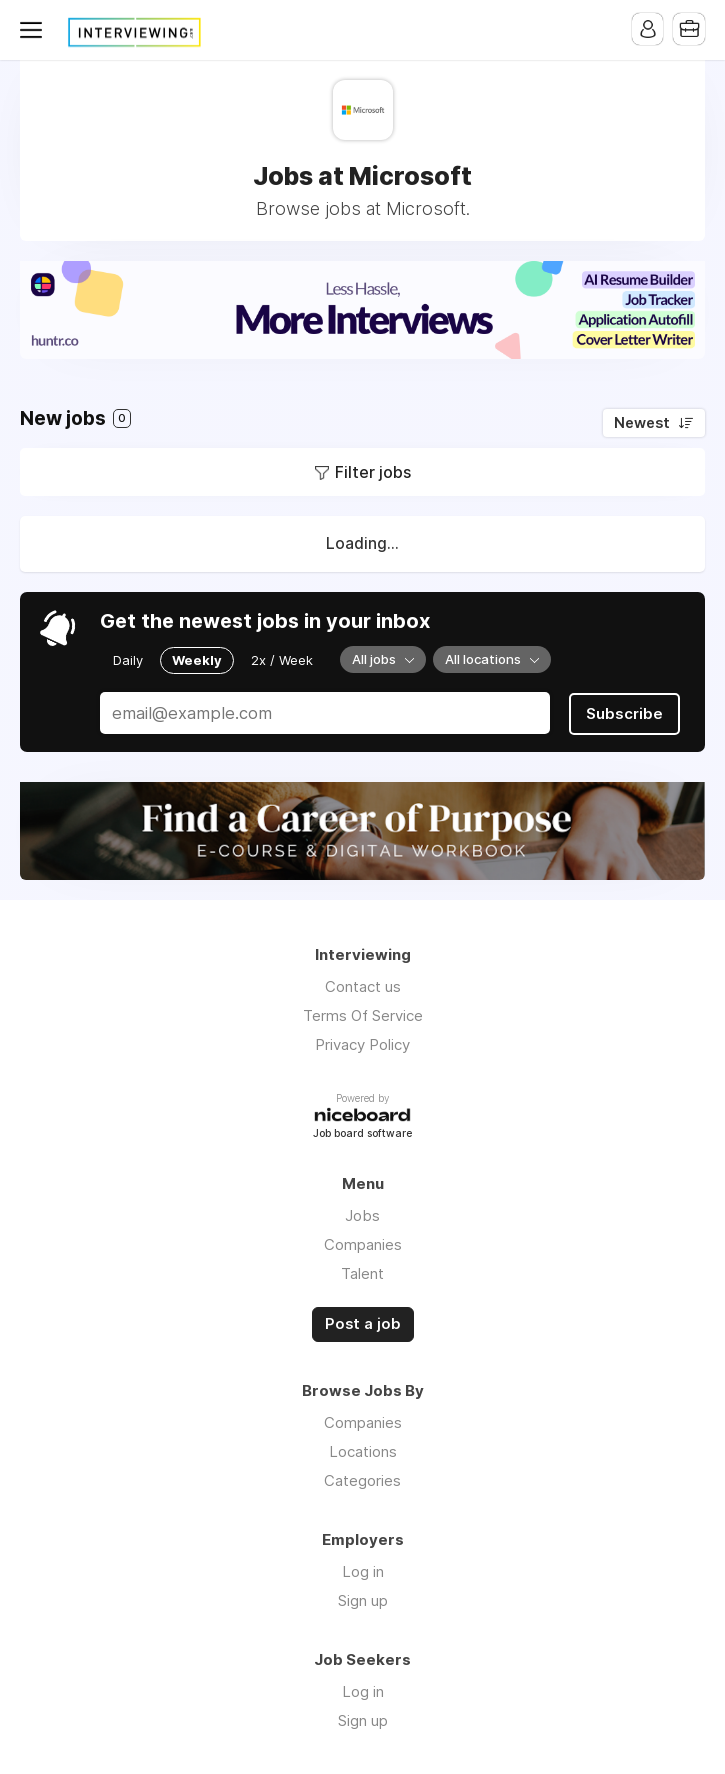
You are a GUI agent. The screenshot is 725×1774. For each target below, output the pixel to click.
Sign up (363, 1599)
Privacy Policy (362, 1044)
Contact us (363, 986)
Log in (363, 1570)
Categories (362, 1479)
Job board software (362, 1133)
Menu (35, 30)
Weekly (197, 660)
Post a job (363, 1324)
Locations (363, 1450)
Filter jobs (373, 472)
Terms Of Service (363, 1015)
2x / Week (282, 660)
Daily (128, 660)
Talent (362, 1273)
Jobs (362, 1215)
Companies (363, 1244)
